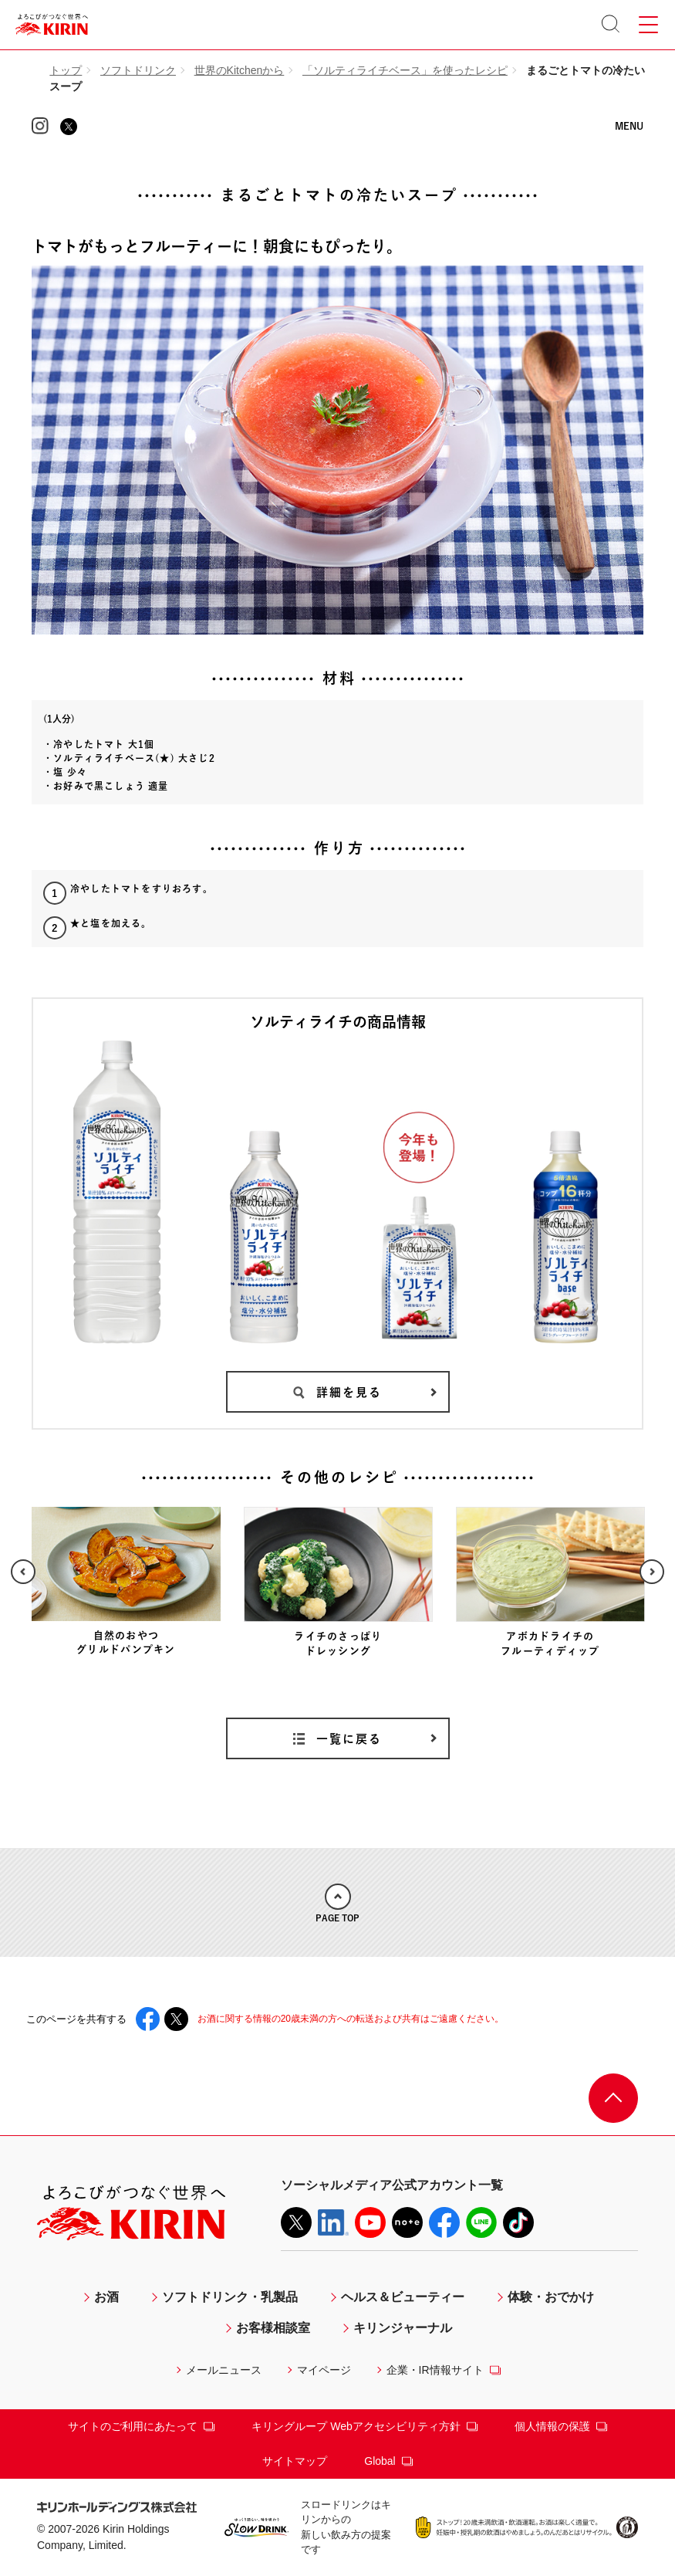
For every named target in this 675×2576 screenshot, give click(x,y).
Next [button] (652, 1571)
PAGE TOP (337, 1903)
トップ (65, 70)
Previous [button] (23, 1571)
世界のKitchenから (239, 70)
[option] (126, 1582)
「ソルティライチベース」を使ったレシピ (405, 70)
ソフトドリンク (138, 70)
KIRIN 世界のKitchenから (337, 139)
